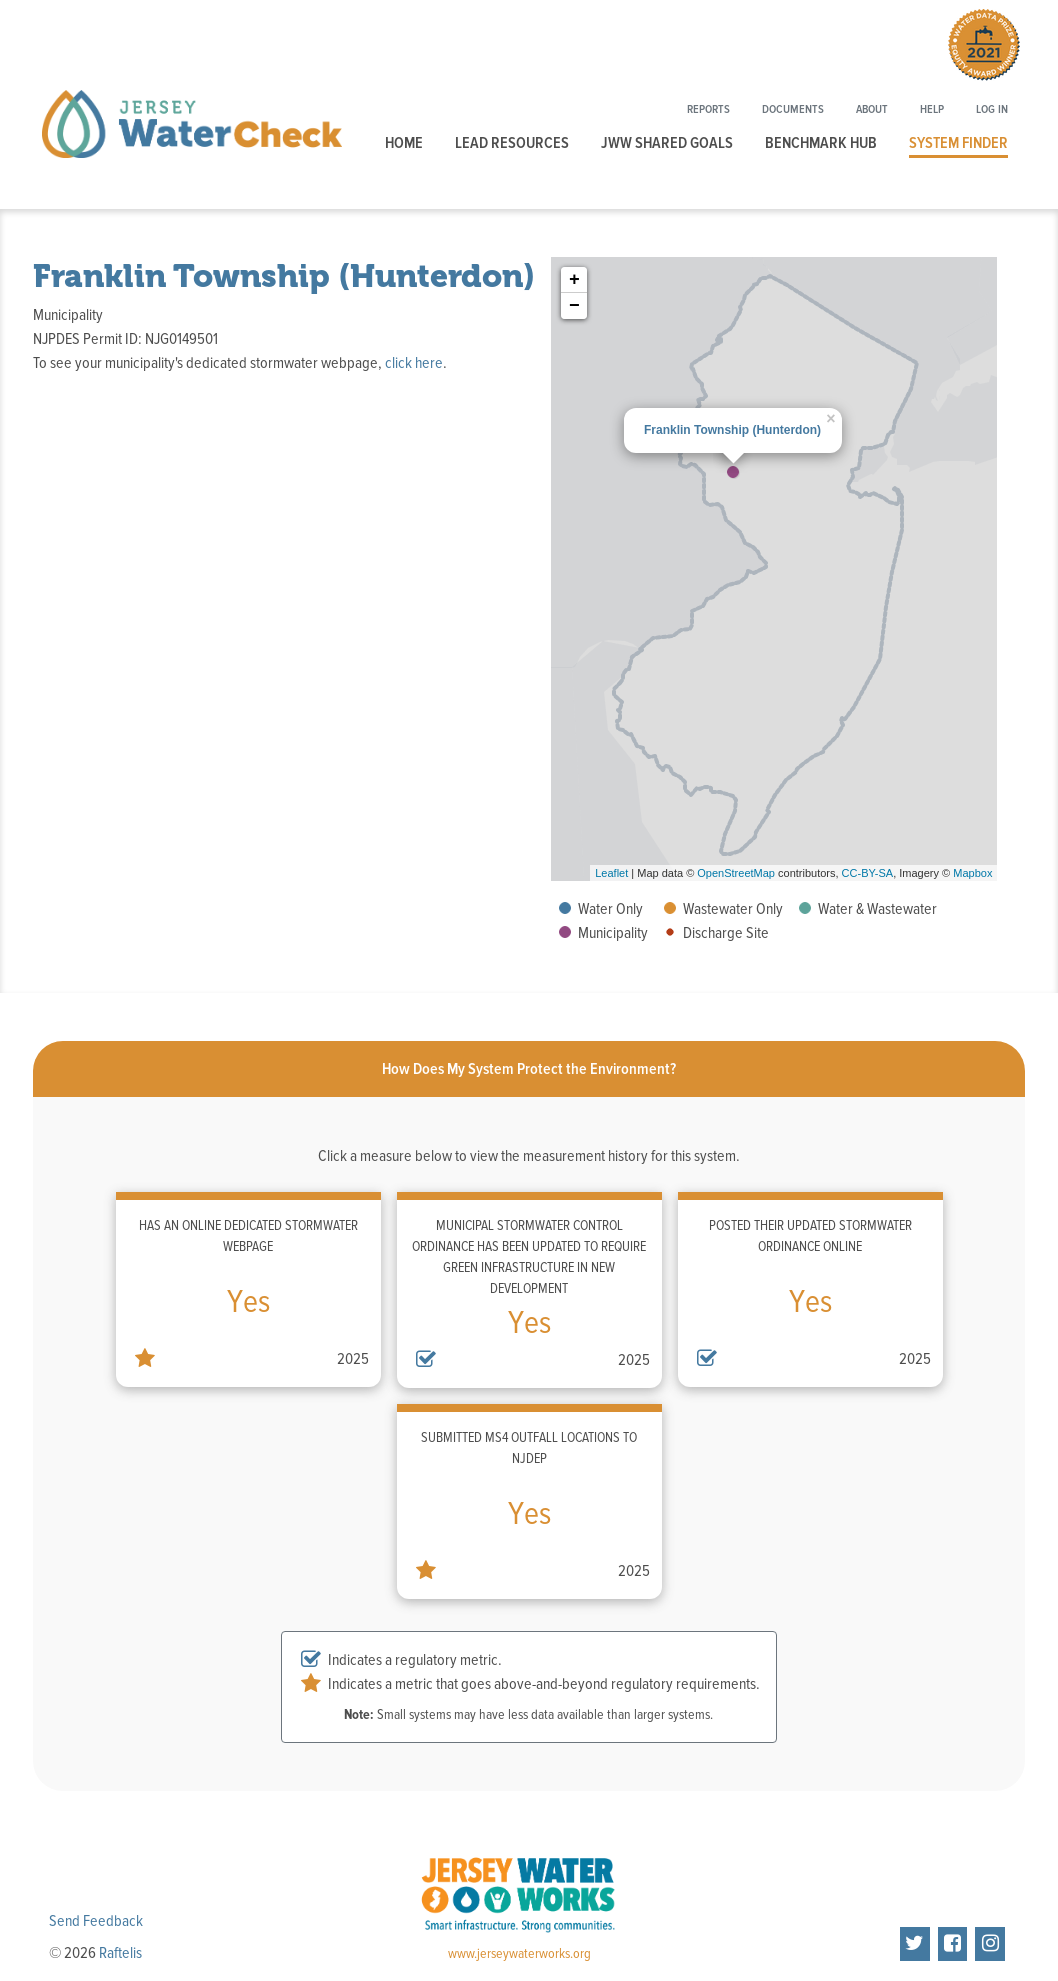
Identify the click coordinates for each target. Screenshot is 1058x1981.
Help (932, 109)
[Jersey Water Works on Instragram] (990, 1944)
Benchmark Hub (821, 143)
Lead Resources (512, 143)
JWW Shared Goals (667, 143)
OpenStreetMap (736, 873)
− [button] (574, 306)
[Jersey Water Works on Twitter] (915, 1944)
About (872, 109)
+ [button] (574, 280)
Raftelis (120, 1953)
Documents (793, 109)
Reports (708, 109)
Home (404, 143)
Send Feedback (96, 1921)
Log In (992, 109)
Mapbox (972, 873)
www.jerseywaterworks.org (519, 1954)
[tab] (529, 1069)
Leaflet (611, 873)
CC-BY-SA (868, 873)
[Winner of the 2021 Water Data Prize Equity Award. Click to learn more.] (984, 48)
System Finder (958, 143)
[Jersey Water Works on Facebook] (953, 1944)
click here (414, 363)
